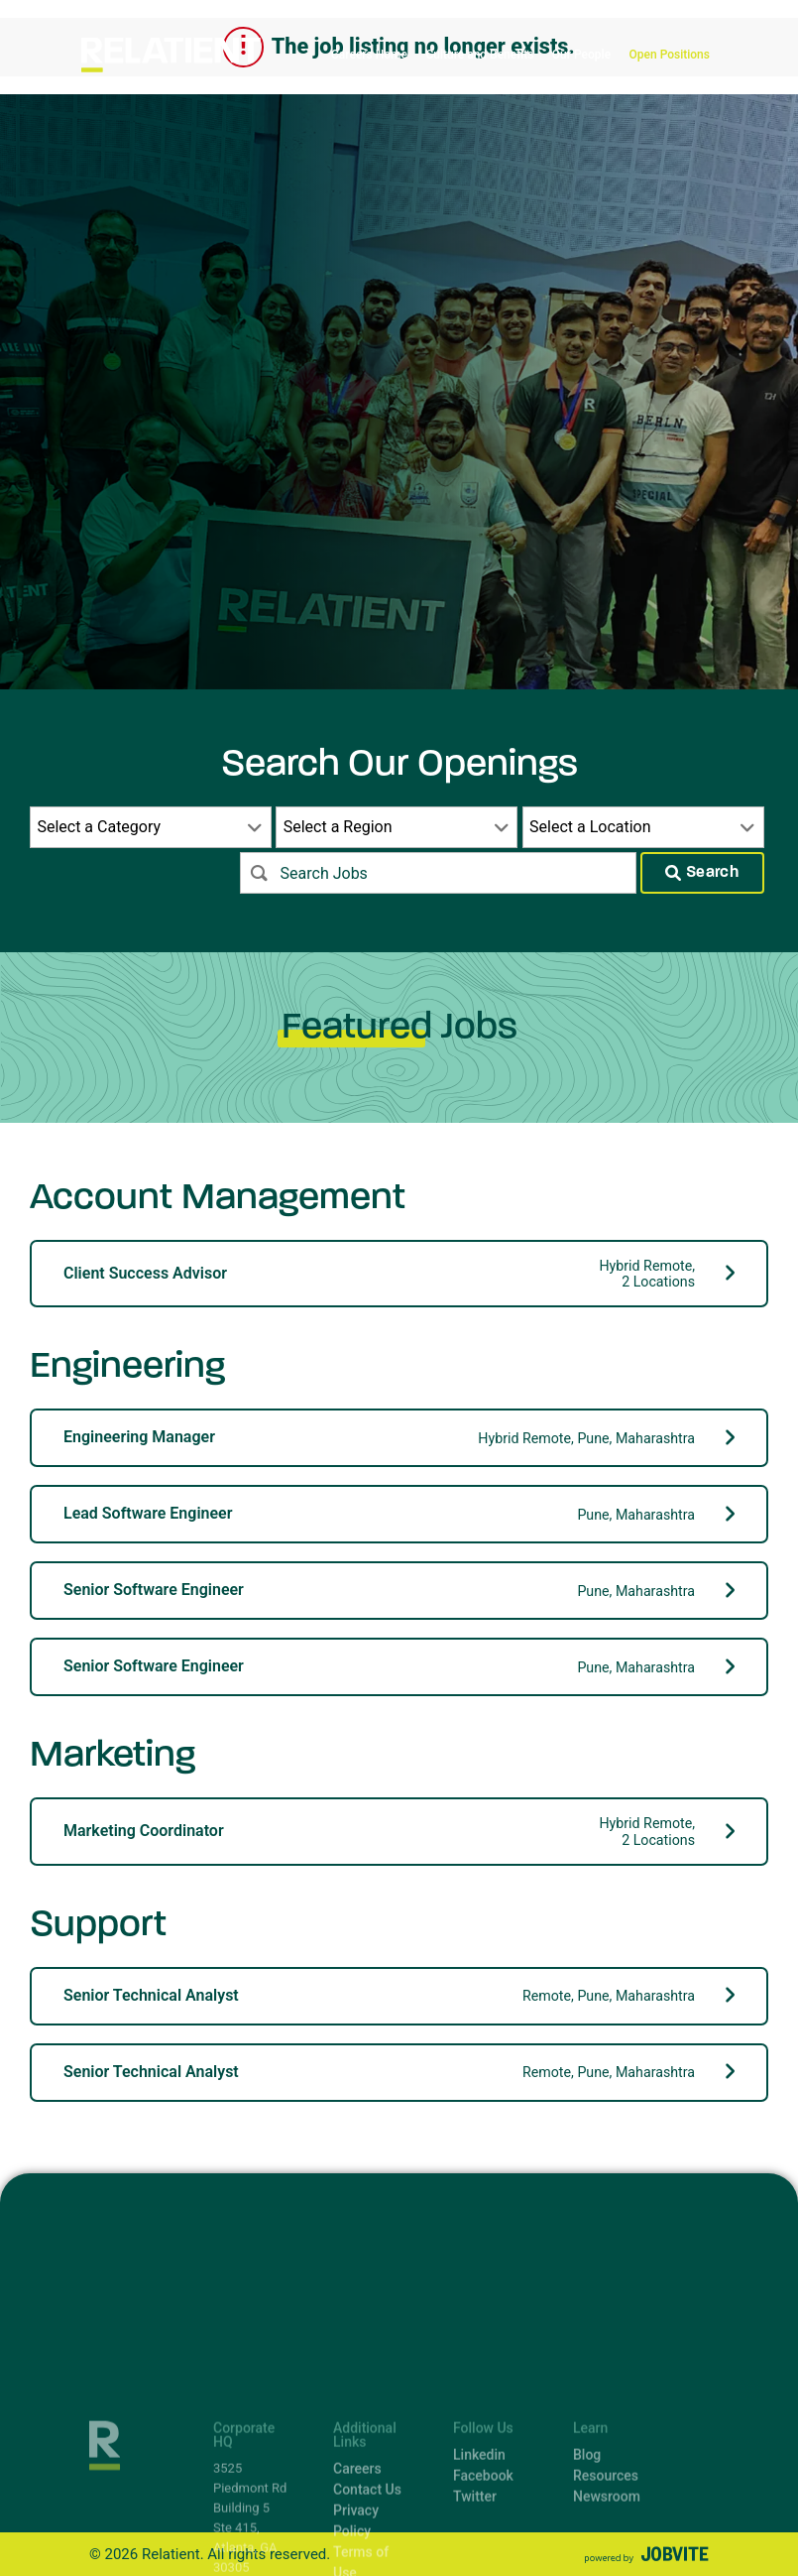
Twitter (475, 2560)
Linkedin (479, 2518)
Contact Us (367, 2553)
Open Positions (669, 54)
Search (702, 873)
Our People (581, 54)
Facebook (483, 2539)
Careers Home (369, 54)
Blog (587, 2518)
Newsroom (606, 2560)
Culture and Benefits (479, 54)
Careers (357, 2532)
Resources (605, 2539)
